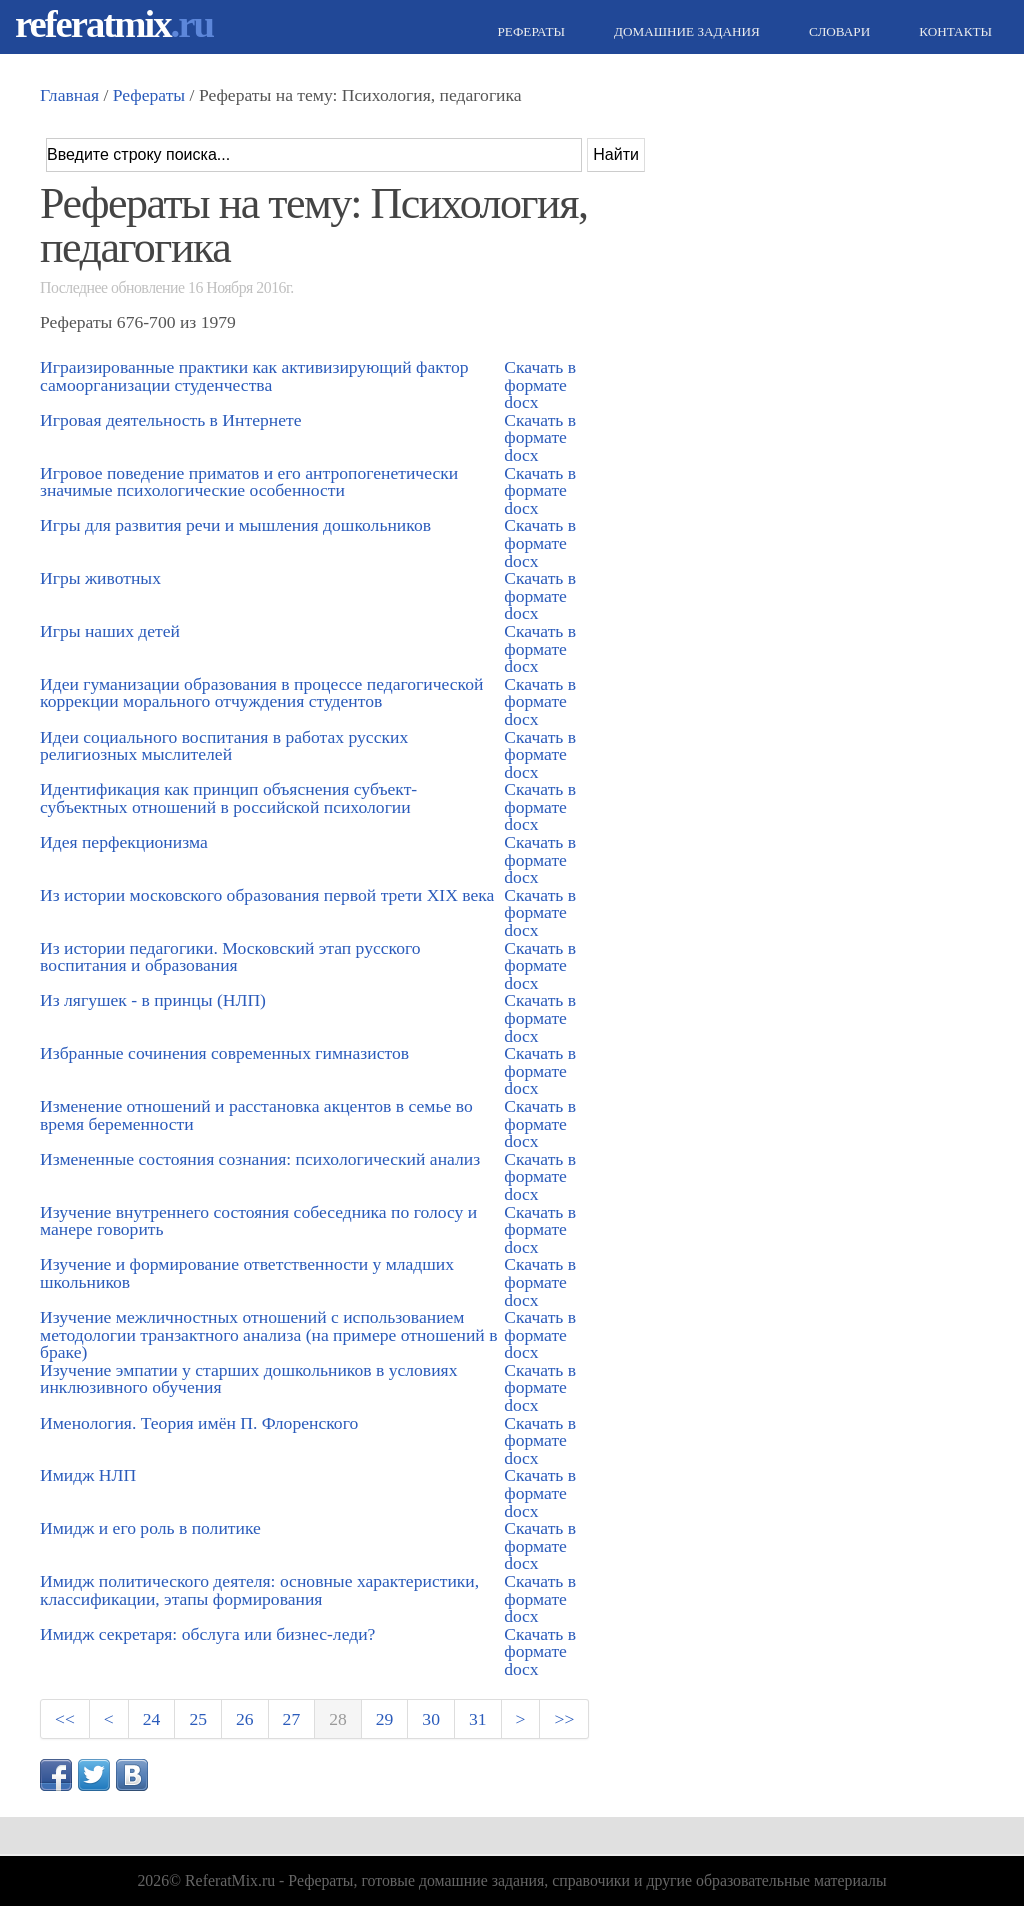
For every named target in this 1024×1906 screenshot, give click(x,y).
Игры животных (100, 578)
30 (431, 1719)
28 (338, 1719)
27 (292, 1719)
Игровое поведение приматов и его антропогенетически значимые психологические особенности (249, 482)
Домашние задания (684, 31)
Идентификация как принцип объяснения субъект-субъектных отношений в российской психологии (228, 798)
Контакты (953, 31)
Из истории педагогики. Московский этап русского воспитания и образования (230, 957)
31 (478, 1719)
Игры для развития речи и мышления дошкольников (235, 525)
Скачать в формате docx (540, 384)
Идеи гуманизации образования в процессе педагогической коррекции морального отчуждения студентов (261, 693)
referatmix (114, 23)
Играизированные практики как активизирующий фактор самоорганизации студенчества (254, 376)
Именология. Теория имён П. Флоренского (199, 1423)
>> (564, 1719)
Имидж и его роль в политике (150, 1528)
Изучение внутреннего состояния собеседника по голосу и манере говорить (258, 1221)
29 (385, 1719)
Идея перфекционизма (124, 842)
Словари (837, 31)
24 (152, 1719)
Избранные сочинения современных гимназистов (224, 1053)
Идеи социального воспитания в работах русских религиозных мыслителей (224, 746)
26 (245, 1719)
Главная (69, 95)
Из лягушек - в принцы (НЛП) (153, 1000)
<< (65, 1719)
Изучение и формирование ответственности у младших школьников (247, 1273)
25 (198, 1719)
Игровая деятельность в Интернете (170, 420)
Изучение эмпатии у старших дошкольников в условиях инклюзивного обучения (248, 1379)
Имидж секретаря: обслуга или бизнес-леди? (207, 1634)
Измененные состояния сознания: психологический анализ (260, 1159)
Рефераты (529, 31)
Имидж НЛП (88, 1475)
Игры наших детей (110, 631)
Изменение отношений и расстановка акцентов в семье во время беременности (256, 1115)
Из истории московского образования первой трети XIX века (267, 895)
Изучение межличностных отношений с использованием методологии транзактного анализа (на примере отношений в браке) (268, 1334)
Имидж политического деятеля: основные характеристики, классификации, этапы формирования (259, 1590)
